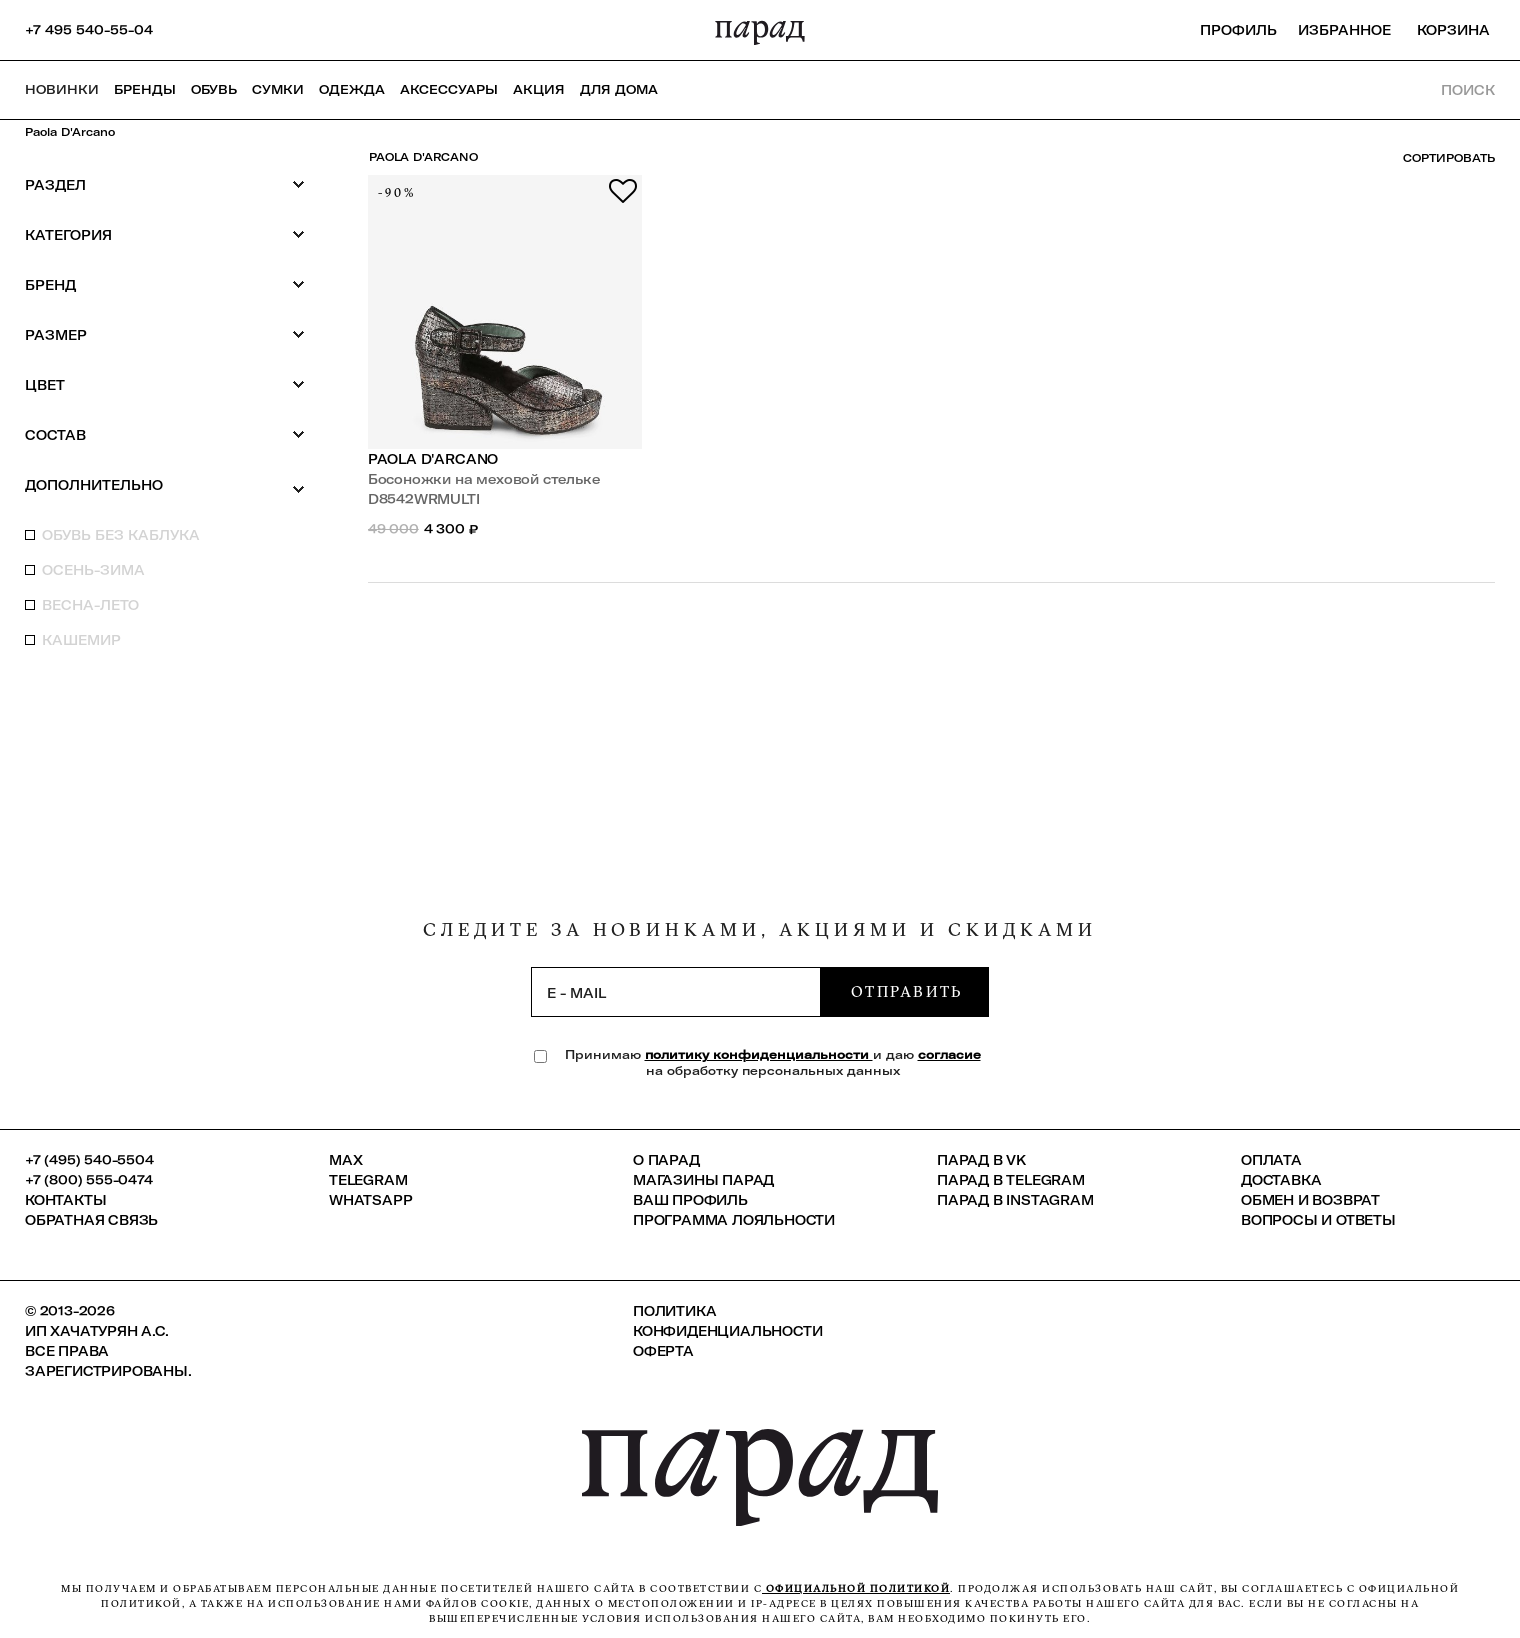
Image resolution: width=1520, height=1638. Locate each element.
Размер (165, 334)
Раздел (165, 184)
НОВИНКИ (62, 89)
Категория (165, 234)
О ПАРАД (666, 1160)
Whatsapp (370, 1200)
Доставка (1281, 1180)
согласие (949, 1054)
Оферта (663, 1351)
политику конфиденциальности (759, 1054)
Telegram (368, 1180)
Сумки (278, 89)
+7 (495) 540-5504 (89, 1160)
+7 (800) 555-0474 (89, 1180)
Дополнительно (165, 486)
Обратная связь (91, 1220)
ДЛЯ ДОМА (619, 89)
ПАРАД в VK (981, 1160)
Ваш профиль (690, 1200)
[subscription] (676, 992)
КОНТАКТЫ (65, 1200)
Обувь (214, 89)
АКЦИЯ (539, 89)
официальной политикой (856, 1588)
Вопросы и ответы (1318, 1220)
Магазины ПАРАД (703, 1180)
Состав (165, 434)
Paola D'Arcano (70, 132)
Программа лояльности (734, 1220)
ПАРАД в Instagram (1015, 1200)
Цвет (165, 384)
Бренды (145, 89)
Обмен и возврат (1310, 1200)
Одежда (352, 89)
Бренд (165, 284)
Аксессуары (449, 89)
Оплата (1271, 1160)
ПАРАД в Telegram (1011, 1180)
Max (345, 1160)
